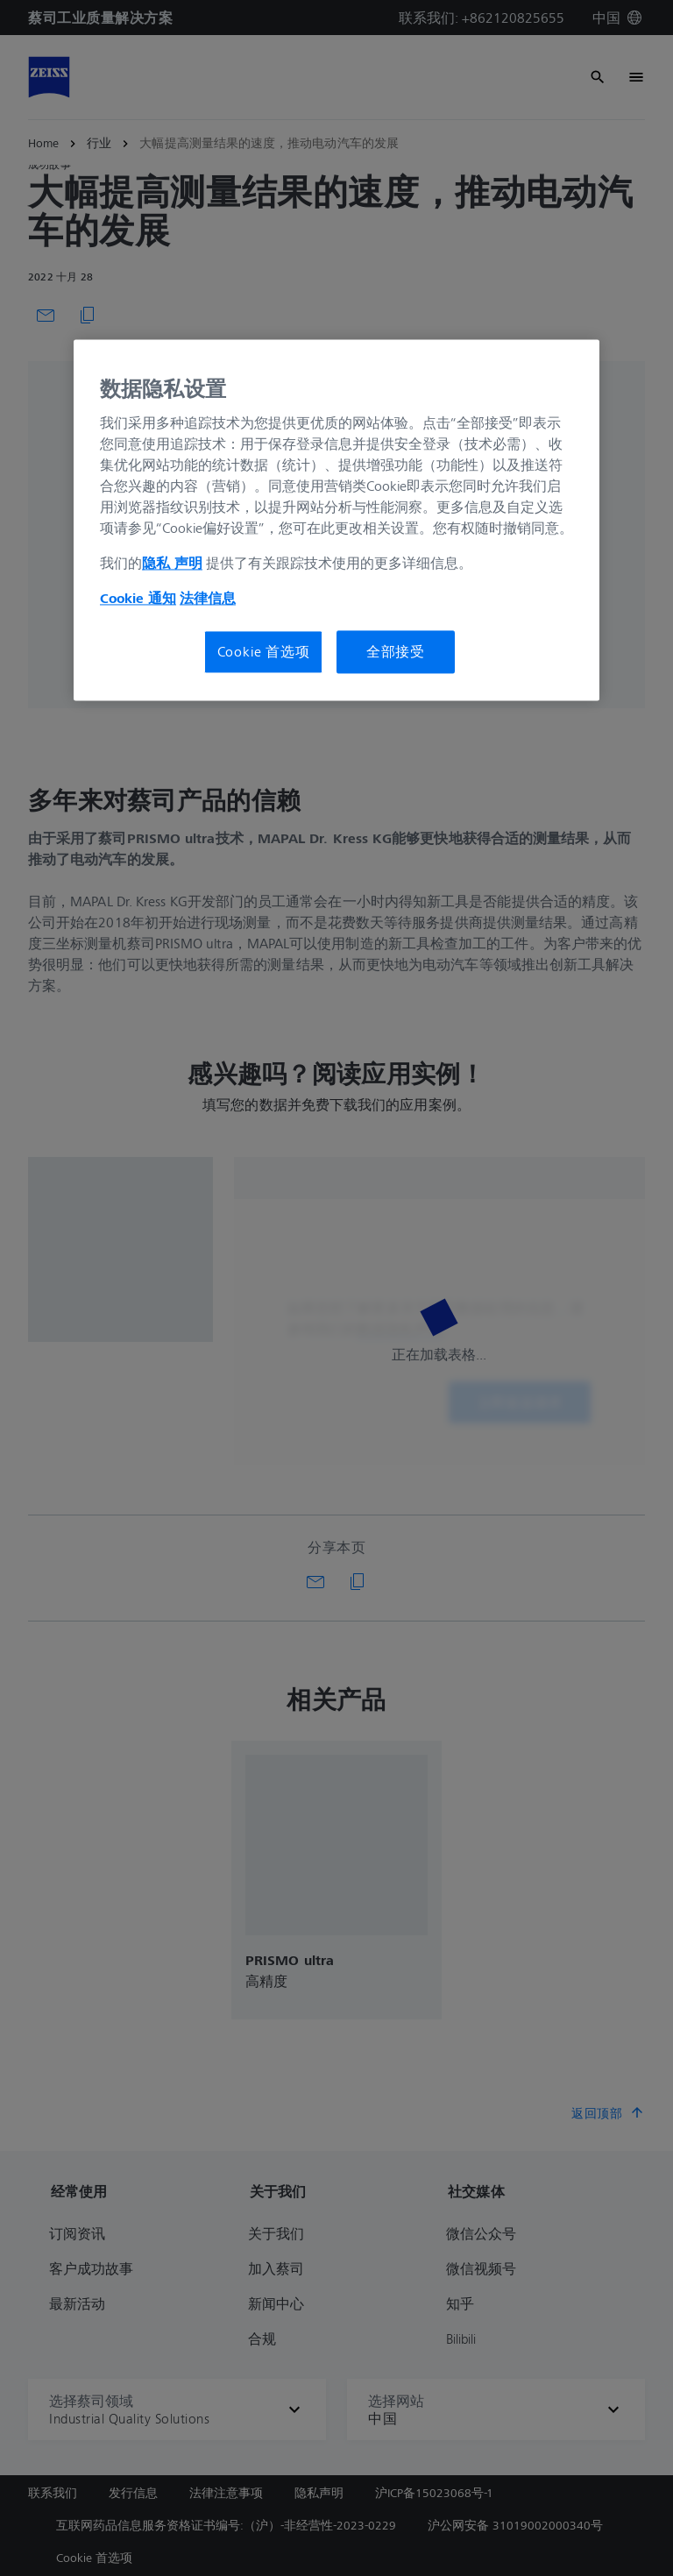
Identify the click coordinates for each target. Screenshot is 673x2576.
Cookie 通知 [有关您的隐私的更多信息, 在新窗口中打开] (138, 598)
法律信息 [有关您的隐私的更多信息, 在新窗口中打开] (208, 598)
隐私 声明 (172, 563)
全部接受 (395, 652)
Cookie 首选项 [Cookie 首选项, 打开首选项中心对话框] (263, 652)
